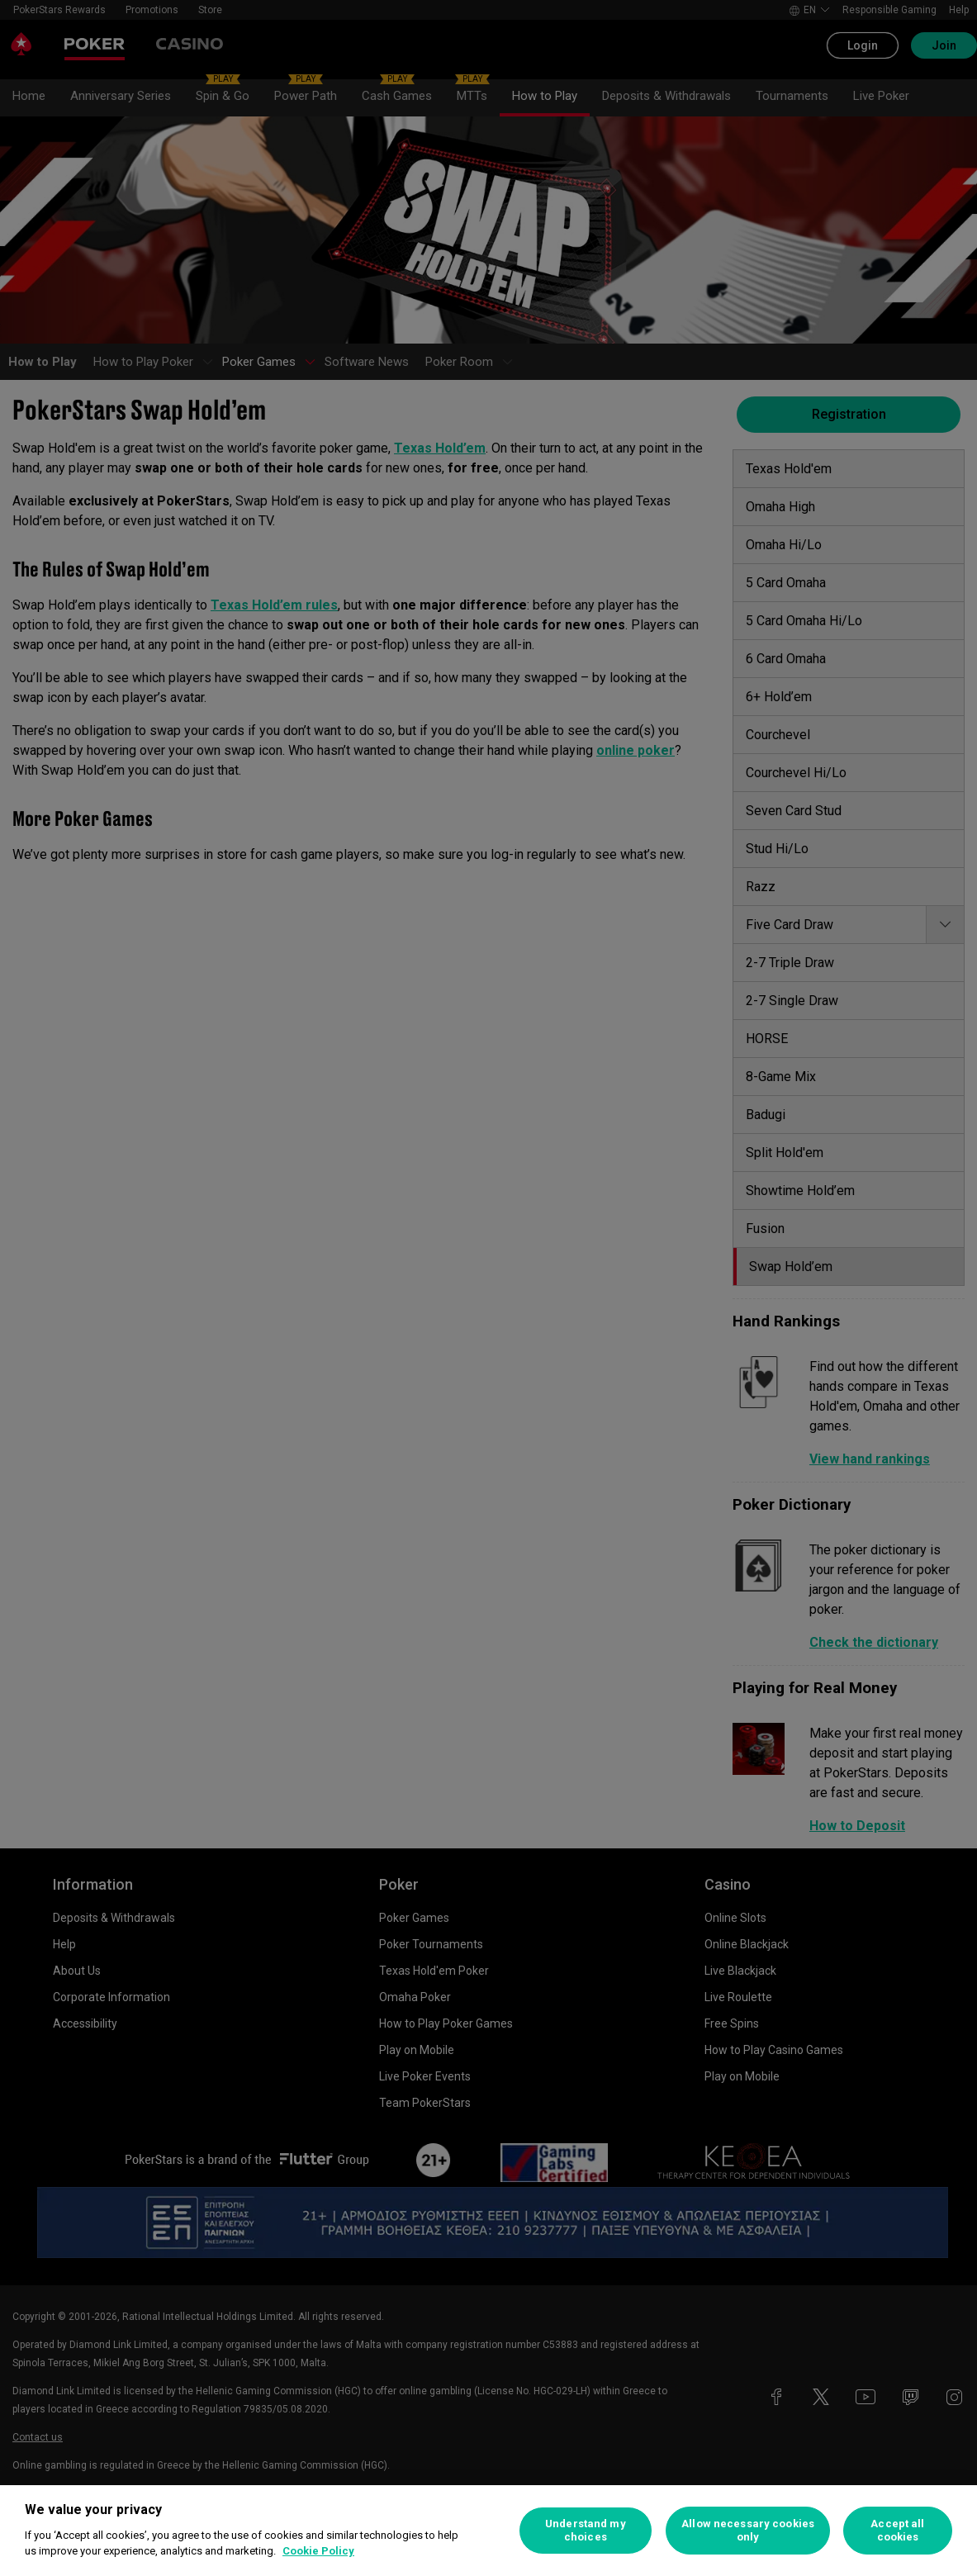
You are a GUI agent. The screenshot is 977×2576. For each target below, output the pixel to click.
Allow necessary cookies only (747, 2530)
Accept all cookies (897, 2530)
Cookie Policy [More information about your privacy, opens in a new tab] (318, 2551)
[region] (488, 2530)
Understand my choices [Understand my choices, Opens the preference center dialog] (585, 2530)
